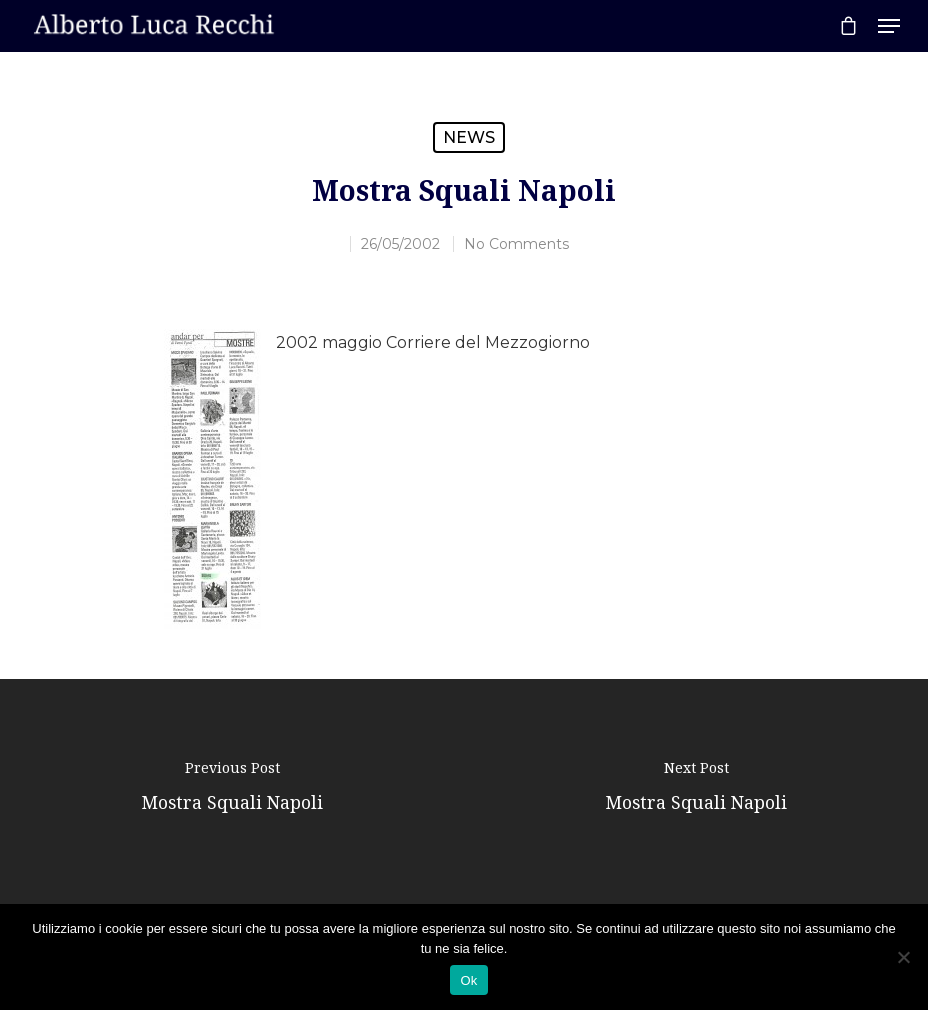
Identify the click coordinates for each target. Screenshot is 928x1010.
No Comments (516, 244)
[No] (903, 957)
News (469, 137)
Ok (468, 980)
